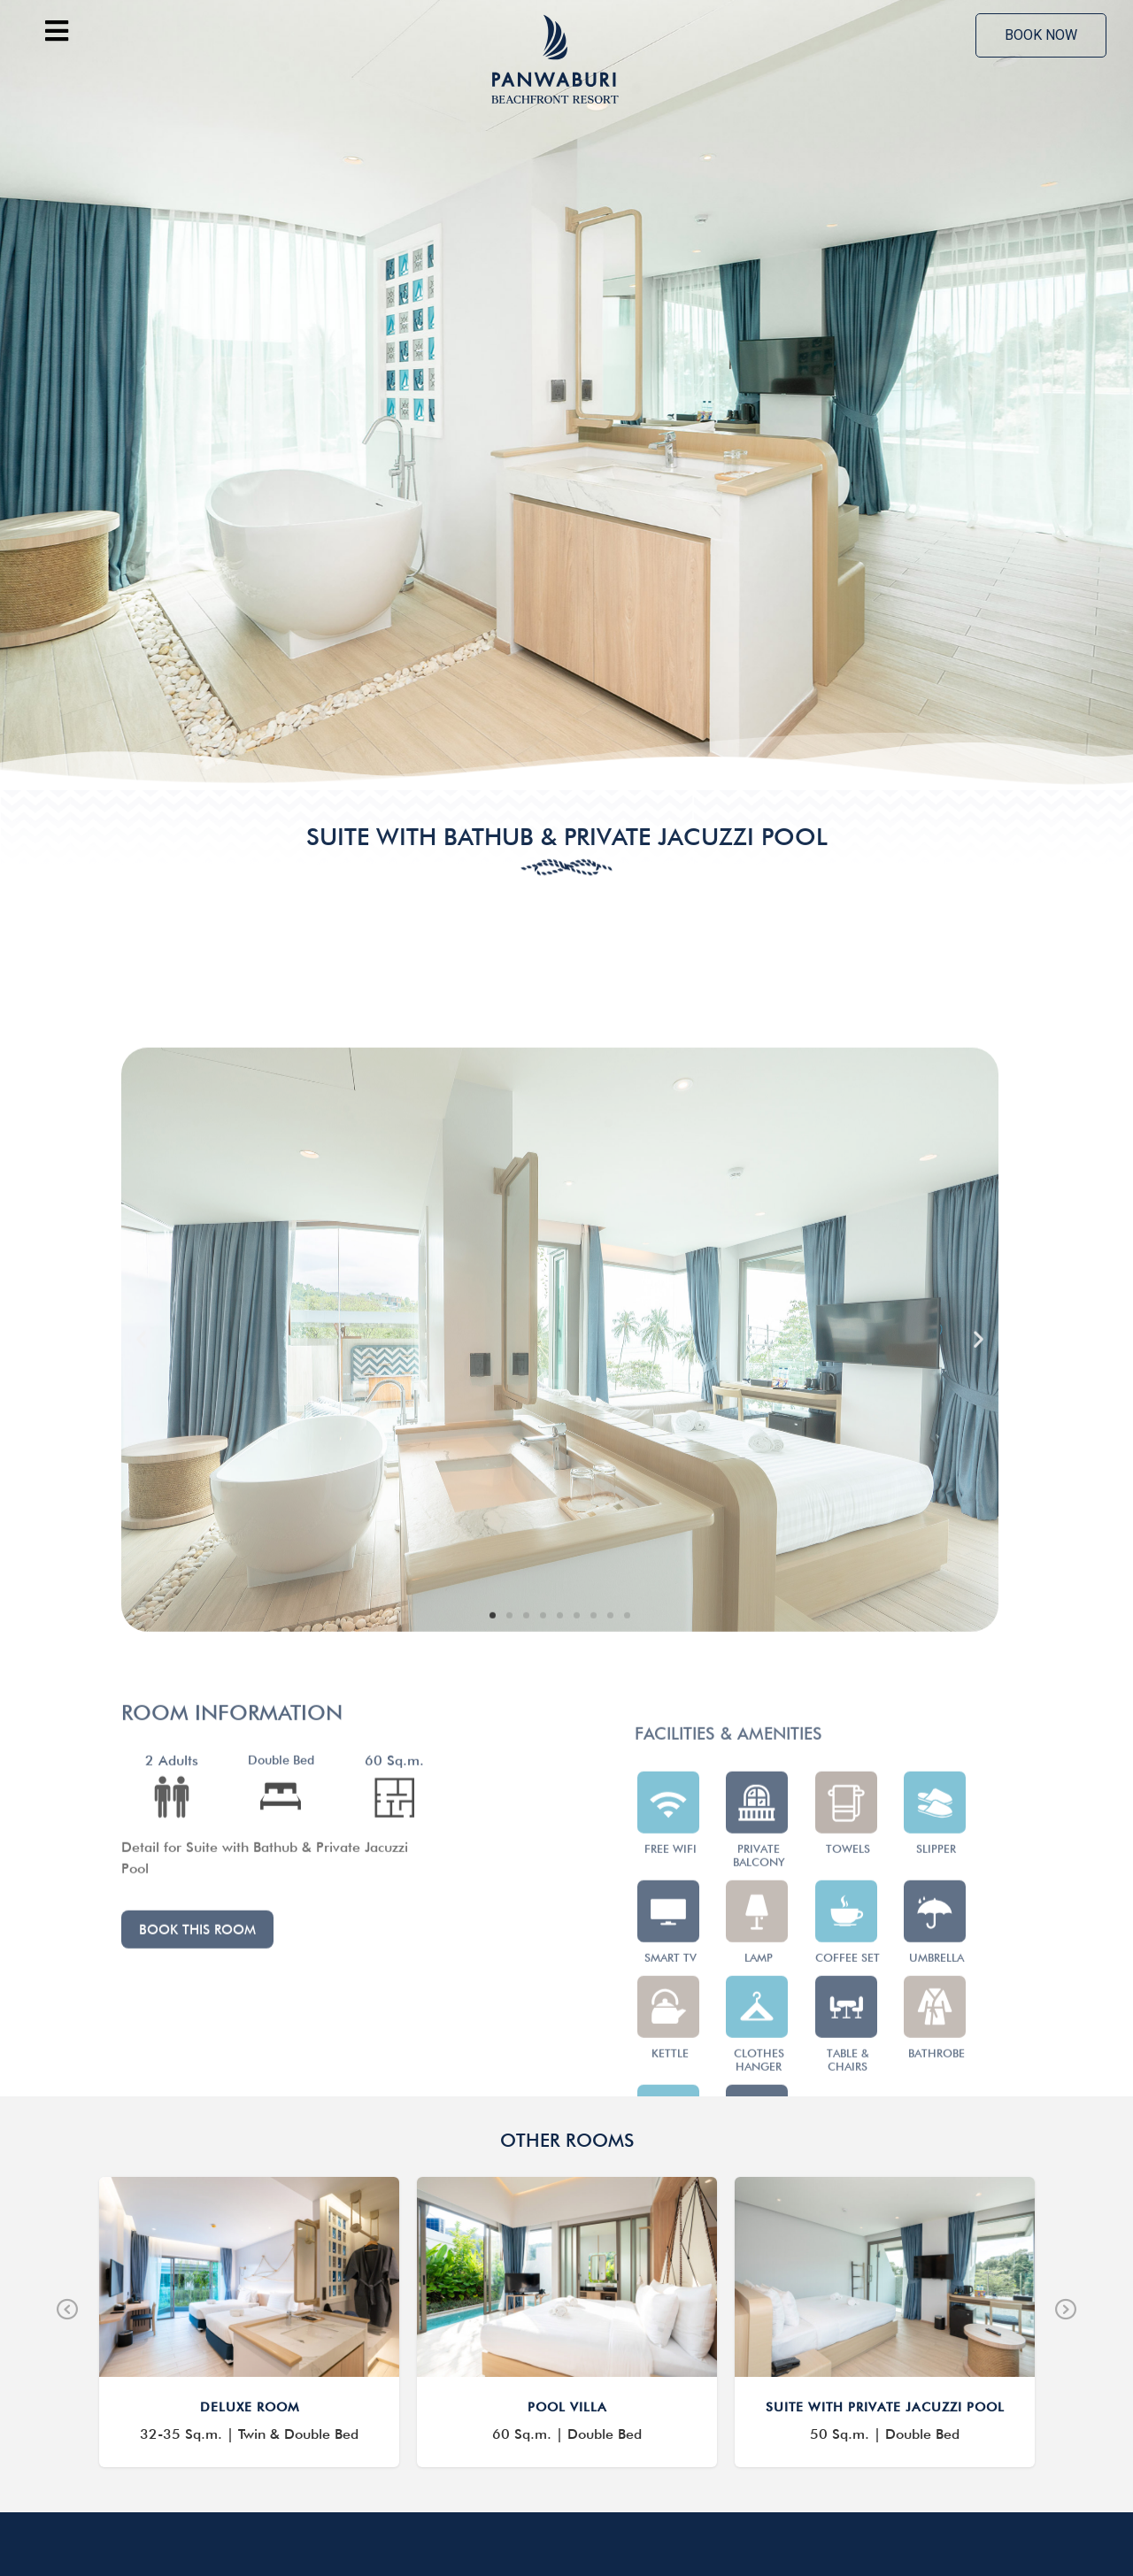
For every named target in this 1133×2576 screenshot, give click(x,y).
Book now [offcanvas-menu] (1041, 35)
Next (1065, 2139)
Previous (67, 2139)
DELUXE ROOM (249, 2236)
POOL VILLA (567, 2236)
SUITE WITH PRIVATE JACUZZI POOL (885, 2236)
